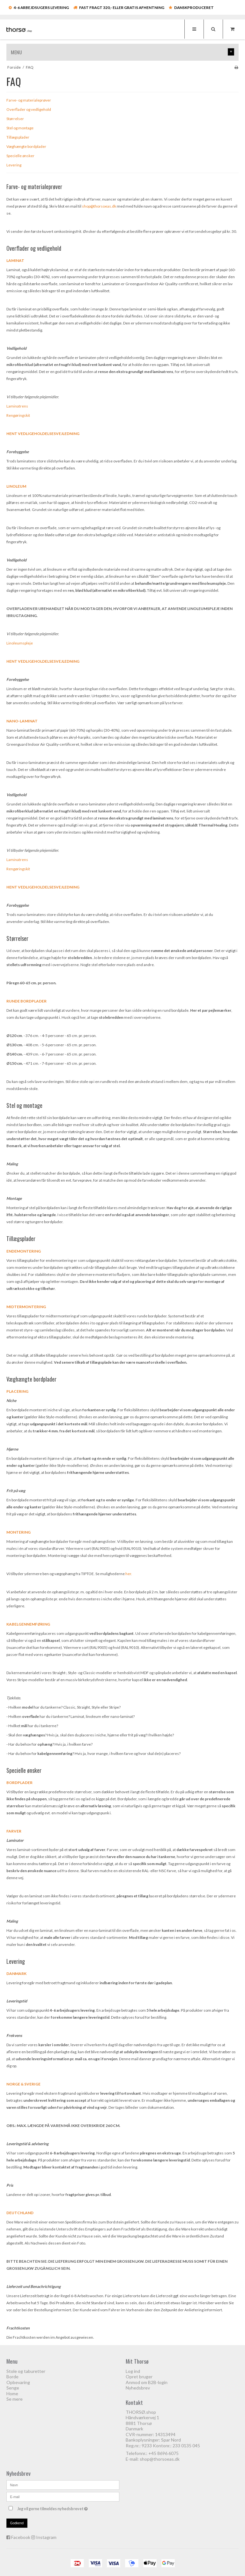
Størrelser (17, 938)
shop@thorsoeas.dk (160, 2459)
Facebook (20, 2537)
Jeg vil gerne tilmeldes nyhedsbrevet (68, 2507)
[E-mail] (62, 2496)
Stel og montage (24, 1105)
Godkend (17, 2523)
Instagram (46, 2537)
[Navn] (62, 2484)
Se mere (14, 2399)
